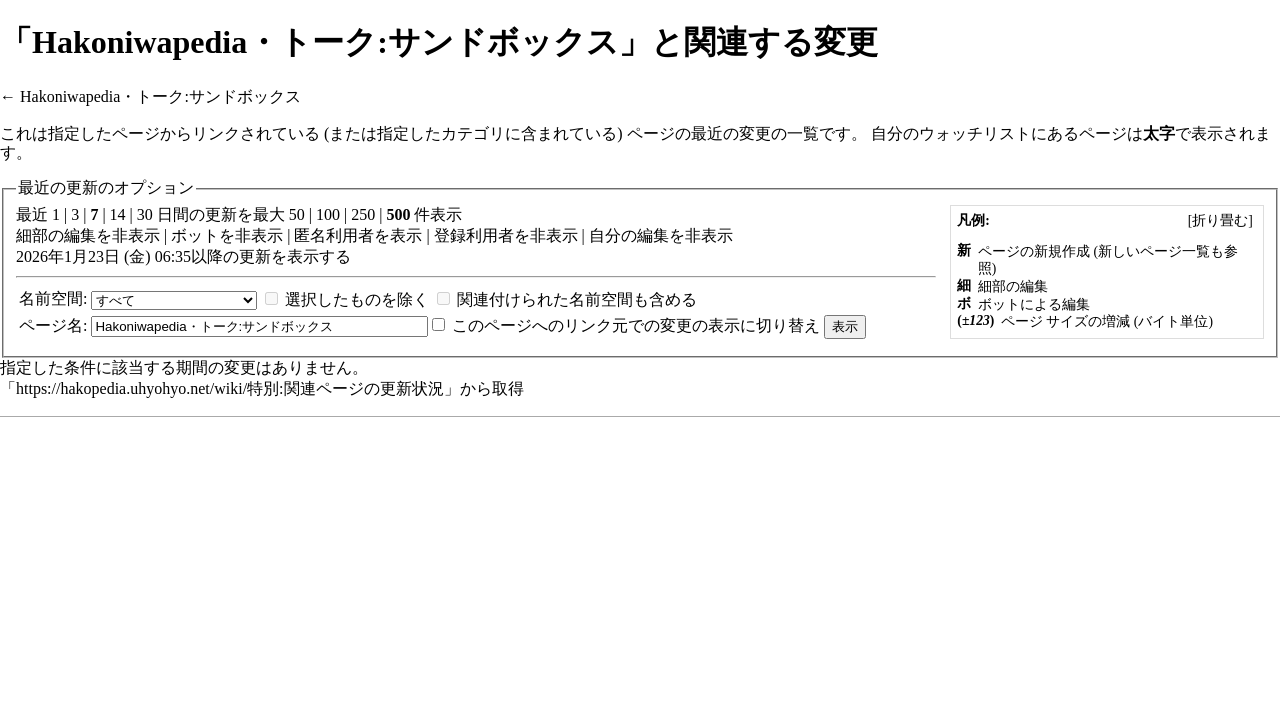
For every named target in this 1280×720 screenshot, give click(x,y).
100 (328, 214)
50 (297, 214)
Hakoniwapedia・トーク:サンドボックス (160, 96)
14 (118, 214)
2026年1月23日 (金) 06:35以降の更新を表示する (183, 256)
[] (1220, 220)
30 (145, 214)
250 (363, 214)
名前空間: (53, 298)
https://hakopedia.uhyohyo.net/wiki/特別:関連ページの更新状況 (230, 388)
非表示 (136, 235)
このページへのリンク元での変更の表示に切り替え (636, 325)
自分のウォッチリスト (951, 133)
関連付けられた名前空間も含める (577, 299)
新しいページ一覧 (1154, 251)
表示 (406, 235)
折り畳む (1220, 220)
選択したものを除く (357, 299)
